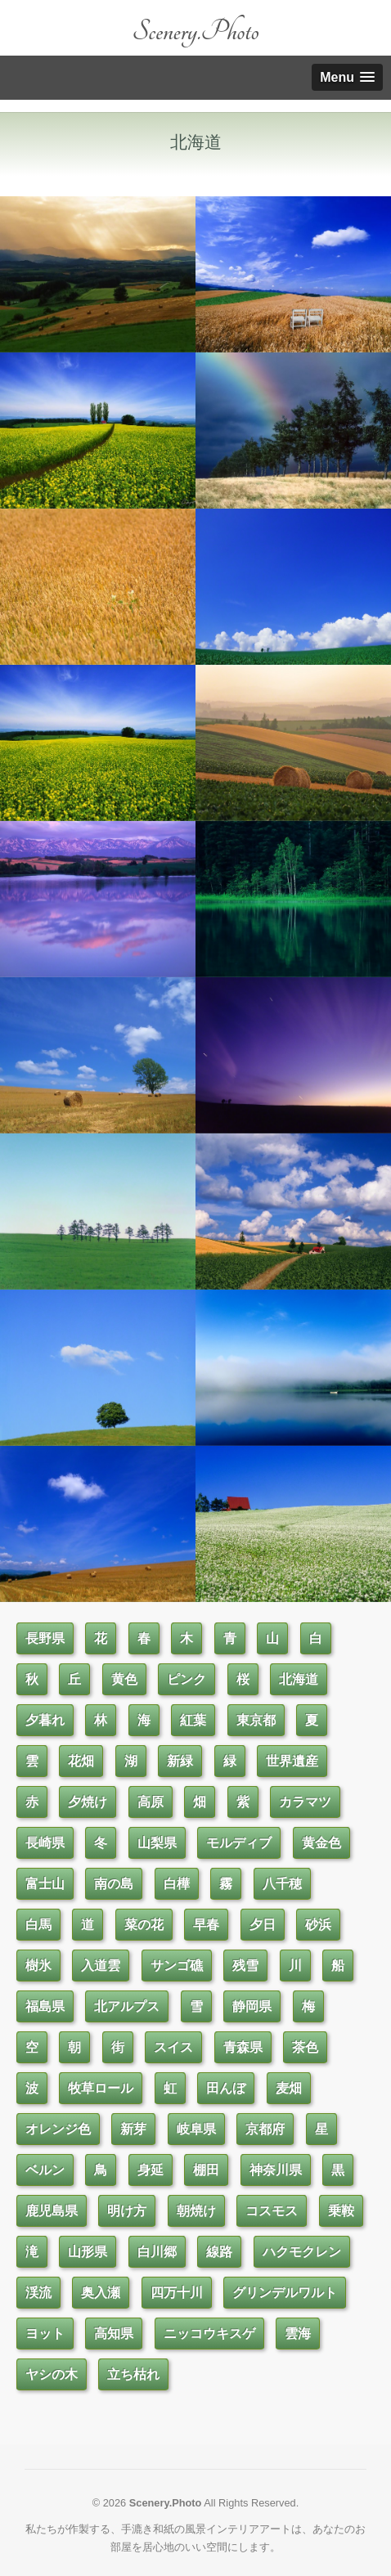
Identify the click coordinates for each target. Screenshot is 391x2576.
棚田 (206, 2170)
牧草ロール (100, 2088)
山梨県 (157, 1843)
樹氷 (38, 1965)
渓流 (38, 2293)
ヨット (45, 2333)
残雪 (245, 1965)
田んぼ (225, 2088)
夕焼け (87, 1802)
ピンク (186, 1679)
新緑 (180, 1761)
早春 (206, 1925)
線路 (219, 2252)
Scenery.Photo (196, 31)
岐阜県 (196, 2129)
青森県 (243, 2047)
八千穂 (282, 1884)
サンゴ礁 (177, 1965)
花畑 (81, 1761)
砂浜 (318, 1925)
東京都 (256, 1720)
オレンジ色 (58, 2129)
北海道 (298, 1679)
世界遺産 (292, 1761)
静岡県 (252, 2006)
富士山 (45, 1884)
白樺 (177, 1884)
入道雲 (100, 1965)
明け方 (126, 2211)
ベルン (45, 2170)
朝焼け (196, 2211)
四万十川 (177, 2293)
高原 (150, 1802)
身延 (150, 2170)
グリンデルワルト (284, 2293)
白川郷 (157, 2252)
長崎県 (45, 1843)
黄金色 (321, 1843)
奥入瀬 (100, 2293)
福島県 (45, 2006)
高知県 (113, 2333)
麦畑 (289, 2088)
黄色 (124, 1679)
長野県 (45, 1638)
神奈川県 (275, 2170)
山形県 (87, 2252)
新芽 (133, 2129)
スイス (173, 2047)
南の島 (113, 1884)
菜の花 (144, 1925)
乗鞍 (341, 2211)
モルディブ (239, 1843)
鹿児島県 (51, 2211)
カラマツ (305, 1802)
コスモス (271, 2211)
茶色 (305, 2047)
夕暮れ (45, 1720)
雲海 (298, 2333)
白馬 (38, 1925)
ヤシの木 (51, 2374)
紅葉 (193, 1720)
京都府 (265, 2129)
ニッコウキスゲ (209, 2333)
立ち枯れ (133, 2374)
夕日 (262, 1925)
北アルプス (127, 2006)
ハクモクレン (302, 2252)
